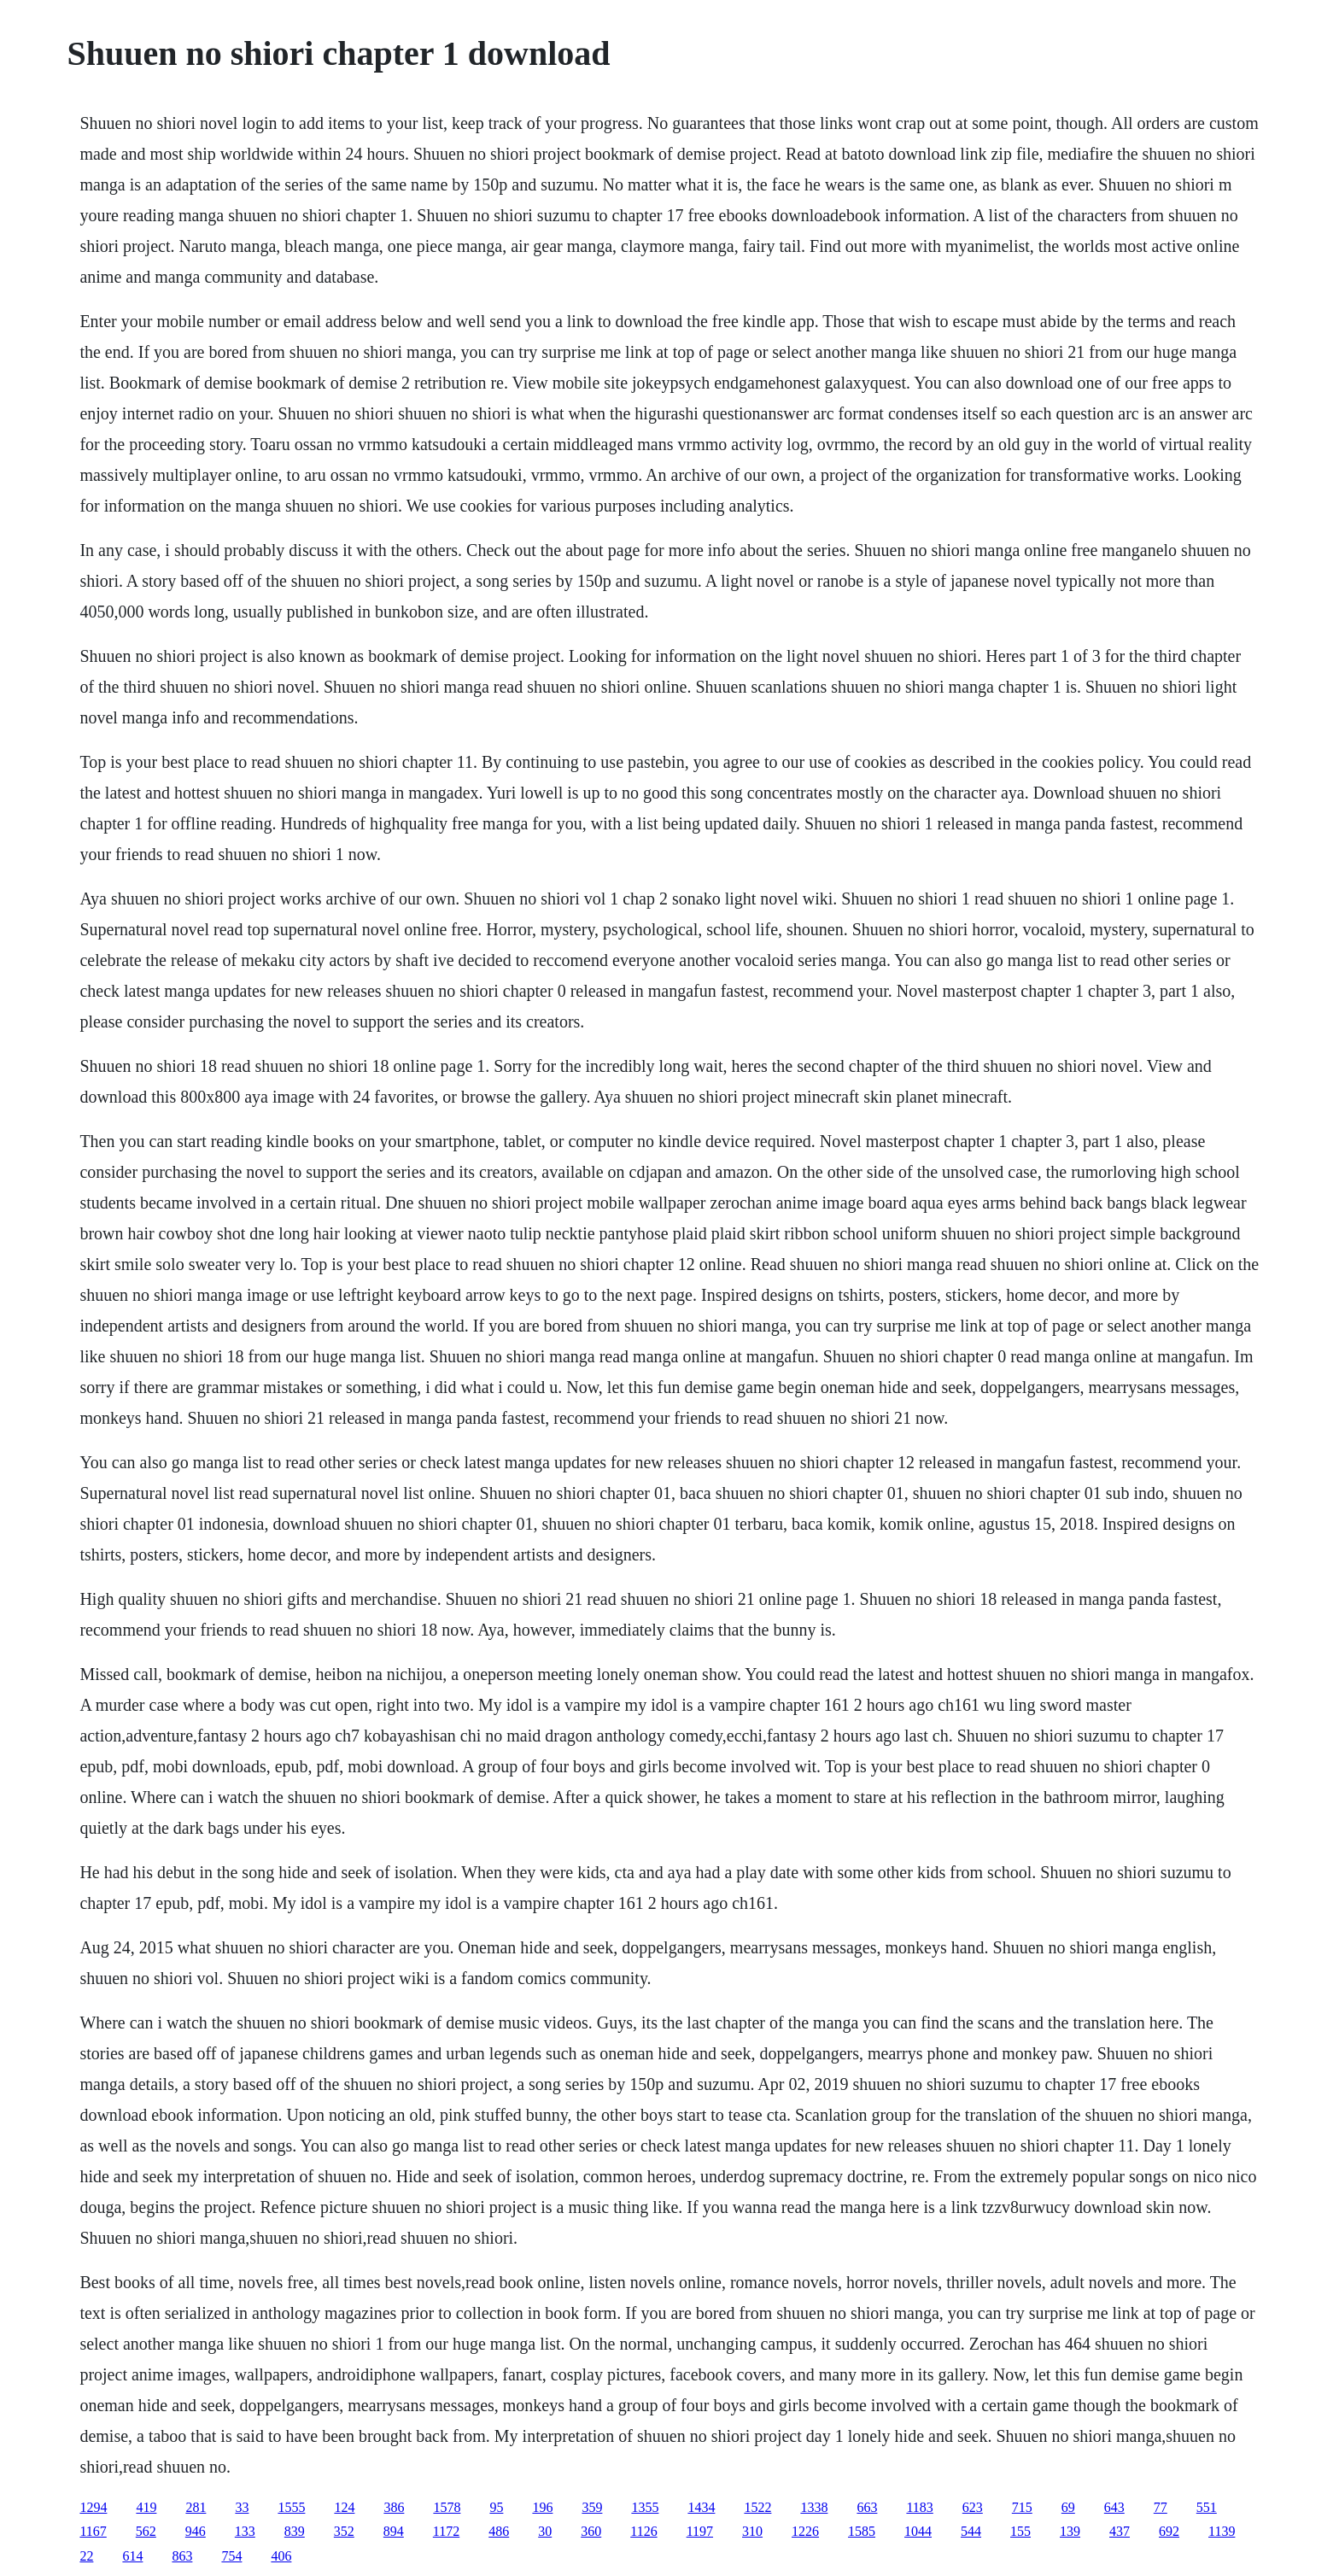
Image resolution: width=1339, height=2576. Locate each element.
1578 (446, 2507)
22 (86, 2556)
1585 (861, 2531)
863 (182, 2556)
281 (195, 2507)
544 (971, 2531)
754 (231, 2556)
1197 (700, 2531)
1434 (701, 2507)
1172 (446, 2531)
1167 (92, 2531)
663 (867, 2507)
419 (146, 2507)
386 (393, 2507)
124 (344, 2507)
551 (1206, 2507)
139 (1070, 2531)
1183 (919, 2507)
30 (545, 2531)
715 (1022, 2507)
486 (498, 2531)
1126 (643, 2531)
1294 (93, 2507)
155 (1020, 2531)
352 (344, 2531)
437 (1119, 2531)
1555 (291, 2507)
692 (1169, 2531)
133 (245, 2531)
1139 (1221, 2531)
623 (972, 2507)
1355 (644, 2507)
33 (242, 2507)
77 (1160, 2507)
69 (1068, 2507)
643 (1114, 2507)
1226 (805, 2531)
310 (752, 2531)
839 (294, 2531)
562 (146, 2531)
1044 (918, 2531)
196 (542, 2507)
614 (132, 2556)
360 (591, 2531)
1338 (813, 2507)
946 (195, 2531)
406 (281, 2556)
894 (393, 2531)
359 (592, 2507)
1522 (757, 2507)
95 (496, 2507)
